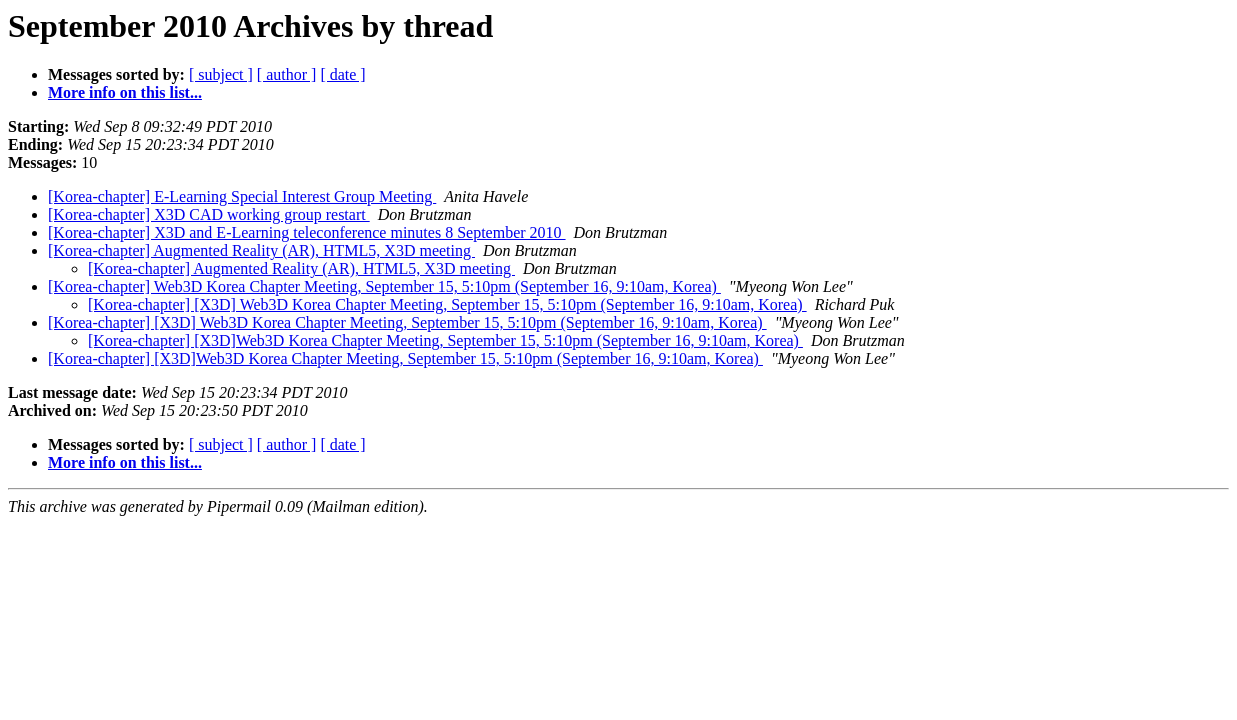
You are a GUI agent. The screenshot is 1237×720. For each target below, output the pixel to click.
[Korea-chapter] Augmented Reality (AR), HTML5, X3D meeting (261, 250)
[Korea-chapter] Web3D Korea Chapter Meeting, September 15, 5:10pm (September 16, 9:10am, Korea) (384, 286)
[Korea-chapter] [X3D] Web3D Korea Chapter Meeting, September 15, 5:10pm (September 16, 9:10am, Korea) (447, 304)
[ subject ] (221, 74)
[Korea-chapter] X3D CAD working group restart (209, 214)
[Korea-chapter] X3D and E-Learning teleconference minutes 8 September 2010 (307, 232)
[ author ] (287, 74)
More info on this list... (125, 92)
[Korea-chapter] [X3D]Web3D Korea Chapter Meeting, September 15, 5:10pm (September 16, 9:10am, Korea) (445, 340)
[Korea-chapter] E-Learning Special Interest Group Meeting (242, 196)
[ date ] (342, 74)
